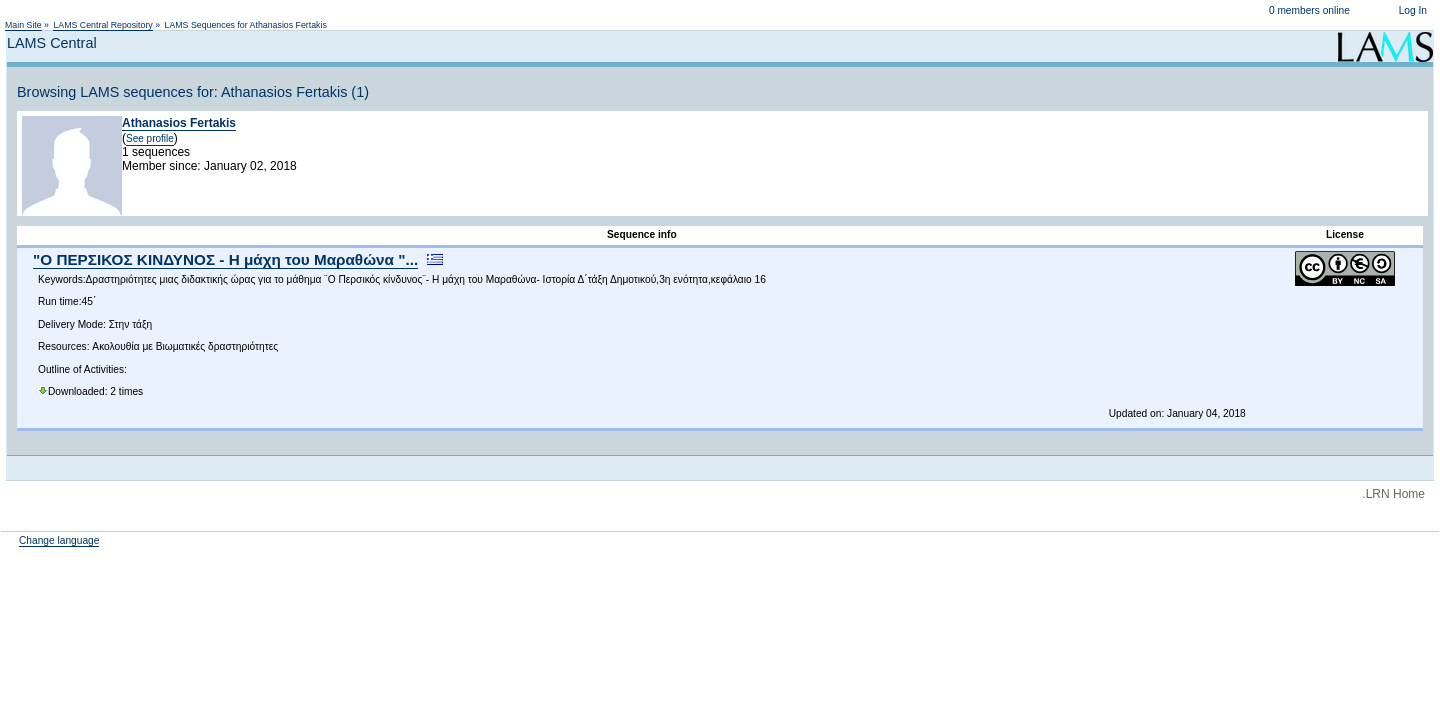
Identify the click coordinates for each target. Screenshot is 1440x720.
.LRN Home (1393, 494)
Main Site (23, 25)
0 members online (1309, 10)
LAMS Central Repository (102, 25)
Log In (1413, 10)
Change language (59, 540)
